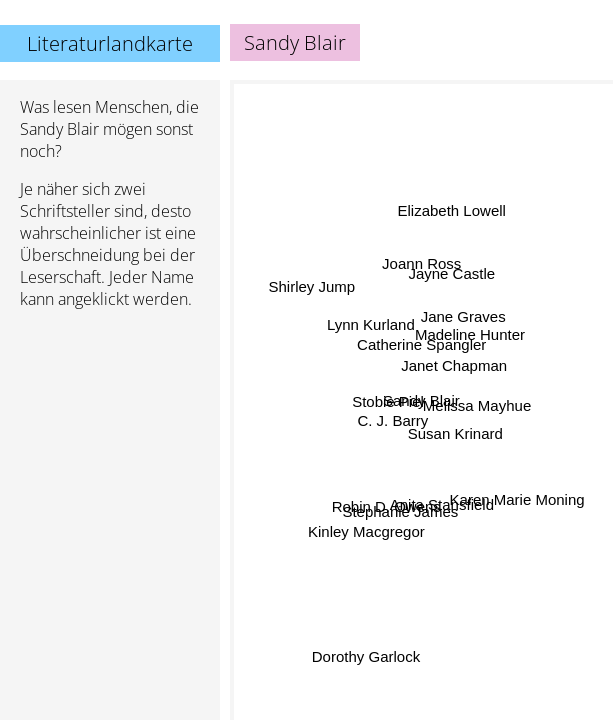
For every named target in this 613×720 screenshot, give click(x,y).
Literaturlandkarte (110, 43)
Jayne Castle (452, 274)
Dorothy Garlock (369, 662)
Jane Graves (462, 316)
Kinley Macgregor (365, 523)
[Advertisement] (110, 431)
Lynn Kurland (370, 327)
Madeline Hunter (471, 335)
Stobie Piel (389, 399)
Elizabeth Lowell (449, 208)
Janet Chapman (456, 370)
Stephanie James (398, 508)
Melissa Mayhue (477, 403)
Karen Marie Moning (516, 502)
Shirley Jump (311, 287)
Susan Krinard (450, 438)
